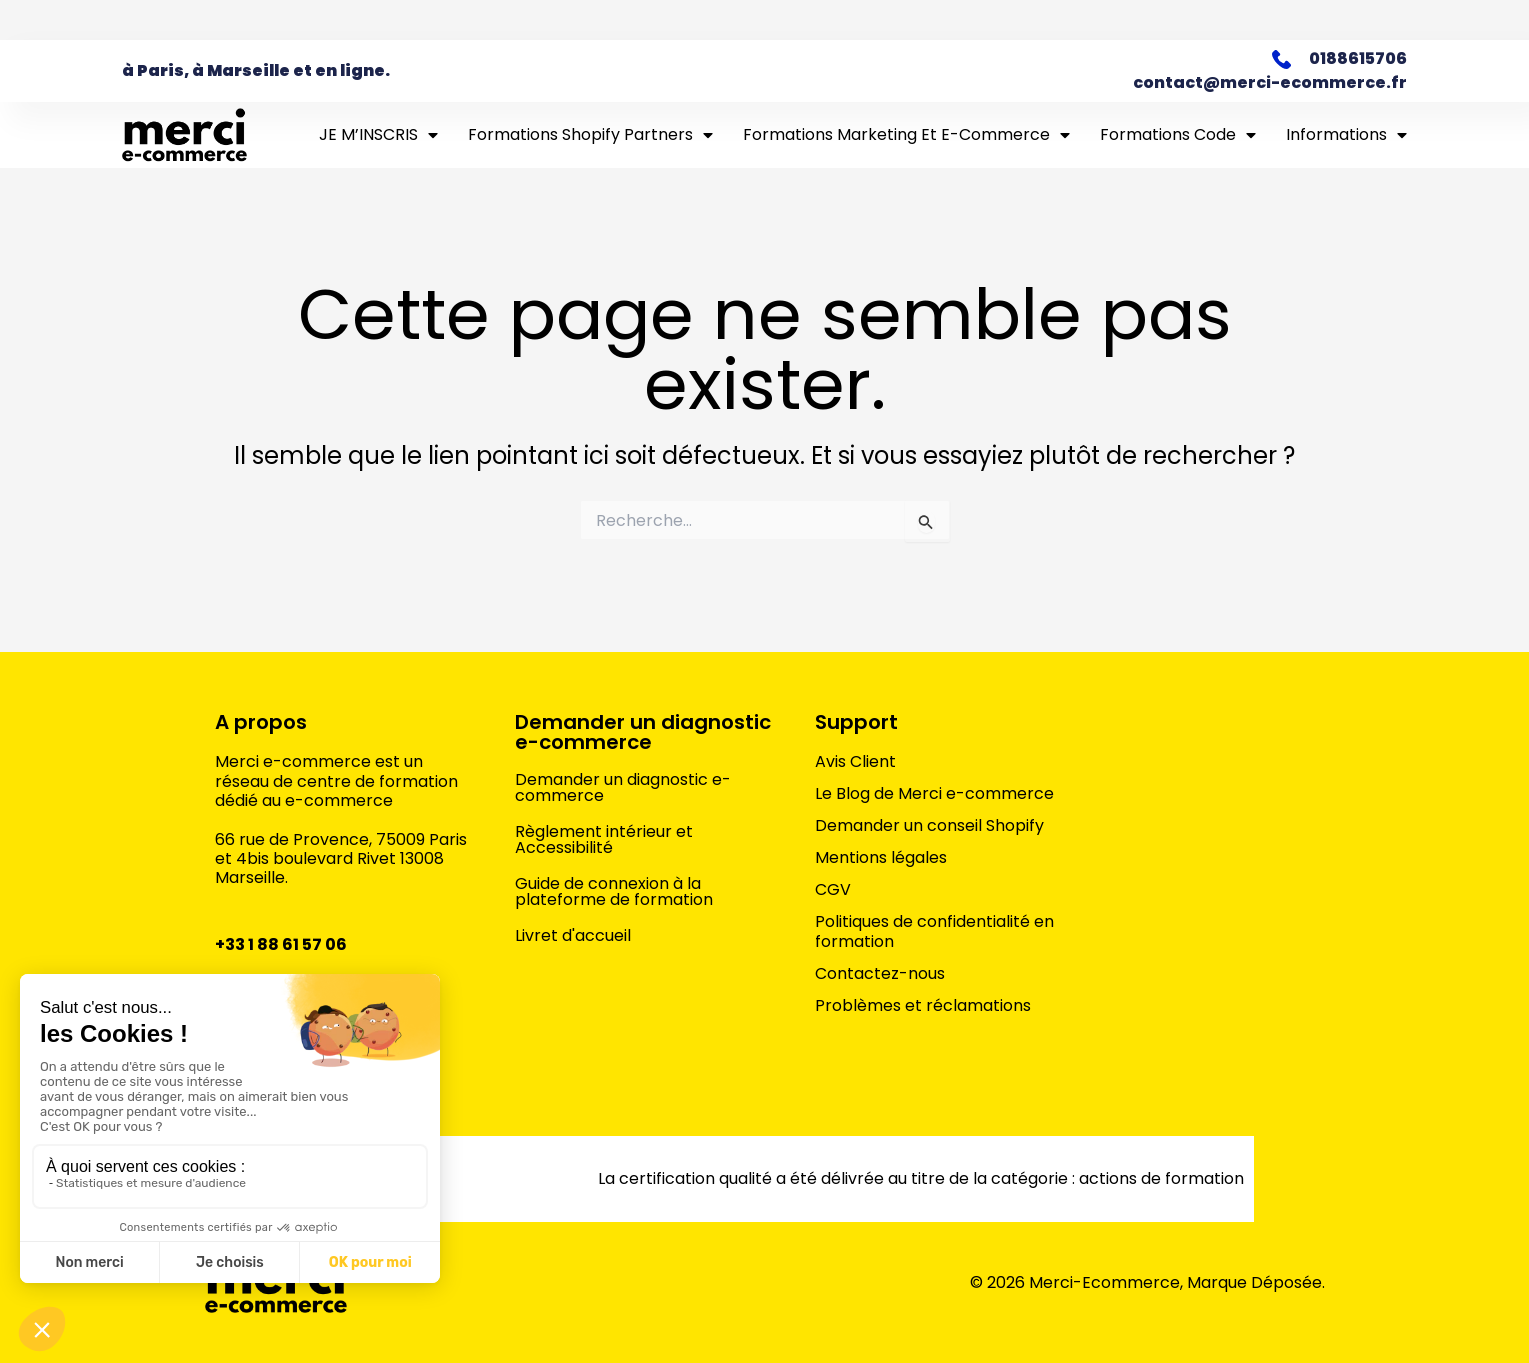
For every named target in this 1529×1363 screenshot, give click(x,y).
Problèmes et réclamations (923, 1006)
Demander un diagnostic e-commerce (643, 732)
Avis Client (855, 762)
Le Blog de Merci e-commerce (934, 794)
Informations (1346, 135)
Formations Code (1178, 135)
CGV (833, 890)
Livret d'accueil (573, 935)
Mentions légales (881, 858)
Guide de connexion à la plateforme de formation (614, 891)
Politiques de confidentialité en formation (934, 932)
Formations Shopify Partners (590, 135)
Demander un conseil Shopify (929, 826)
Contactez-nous (880, 974)
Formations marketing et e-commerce (906, 135)
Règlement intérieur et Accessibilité (604, 839)
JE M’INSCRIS (378, 135)
